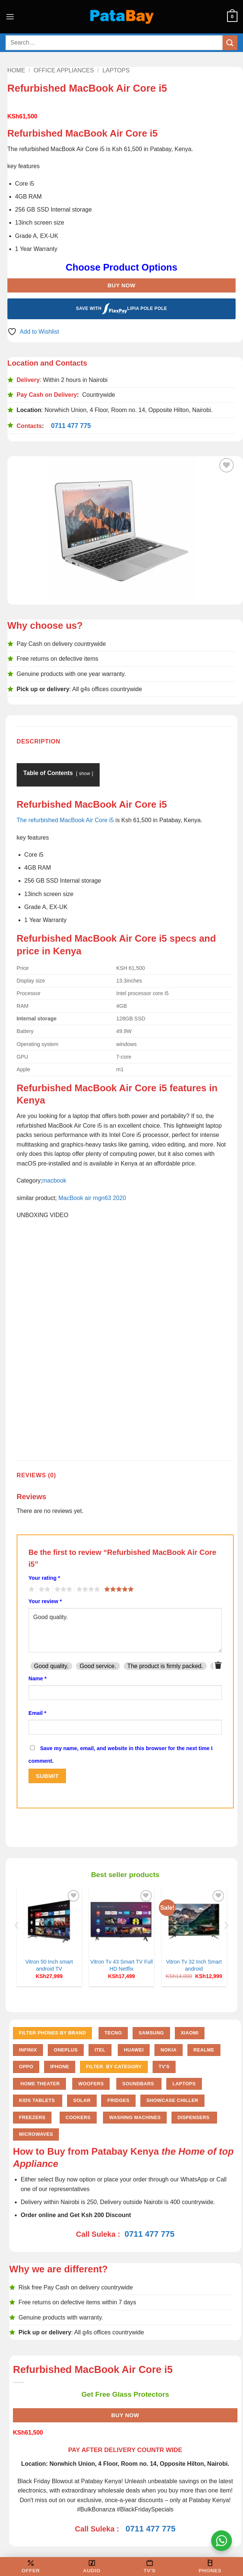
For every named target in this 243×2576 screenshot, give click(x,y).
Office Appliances (64, 70)
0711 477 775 (71, 425)
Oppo (26, 2066)
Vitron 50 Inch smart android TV (49, 1965)
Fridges (118, 2100)
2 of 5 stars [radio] (43, 1589)
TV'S (164, 2066)
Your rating (44, 1578)
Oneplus (66, 2050)
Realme (203, 2050)
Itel (99, 2050)
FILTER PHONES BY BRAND (52, 2033)
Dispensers (194, 2117)
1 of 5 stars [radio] (30, 1589)
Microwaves (36, 2134)
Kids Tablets (37, 2100)
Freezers (32, 2117)
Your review (45, 1601)
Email (37, 1713)
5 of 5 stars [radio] (118, 1589)
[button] (10, 16)
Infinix (28, 2050)
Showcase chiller (172, 2100)
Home (16, 70)
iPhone (59, 2066)
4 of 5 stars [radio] (87, 1589)
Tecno (113, 2033)
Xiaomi (190, 2033)
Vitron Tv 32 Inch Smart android (194, 1965)
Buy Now (121, 285)
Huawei (134, 2050)
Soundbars (139, 2083)
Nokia (168, 2050)
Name (38, 1678)
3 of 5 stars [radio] (62, 1589)
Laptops (116, 70)
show (84, 773)
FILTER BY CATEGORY (114, 2066)
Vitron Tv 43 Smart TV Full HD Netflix (121, 1965)
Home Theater (39, 2083)
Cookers (78, 2117)
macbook (54, 1180)
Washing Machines (134, 2117)
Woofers (91, 2083)
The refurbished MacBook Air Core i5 (65, 820)
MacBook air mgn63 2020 (92, 1198)
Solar (82, 2100)
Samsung (151, 2033)
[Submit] (230, 42)
